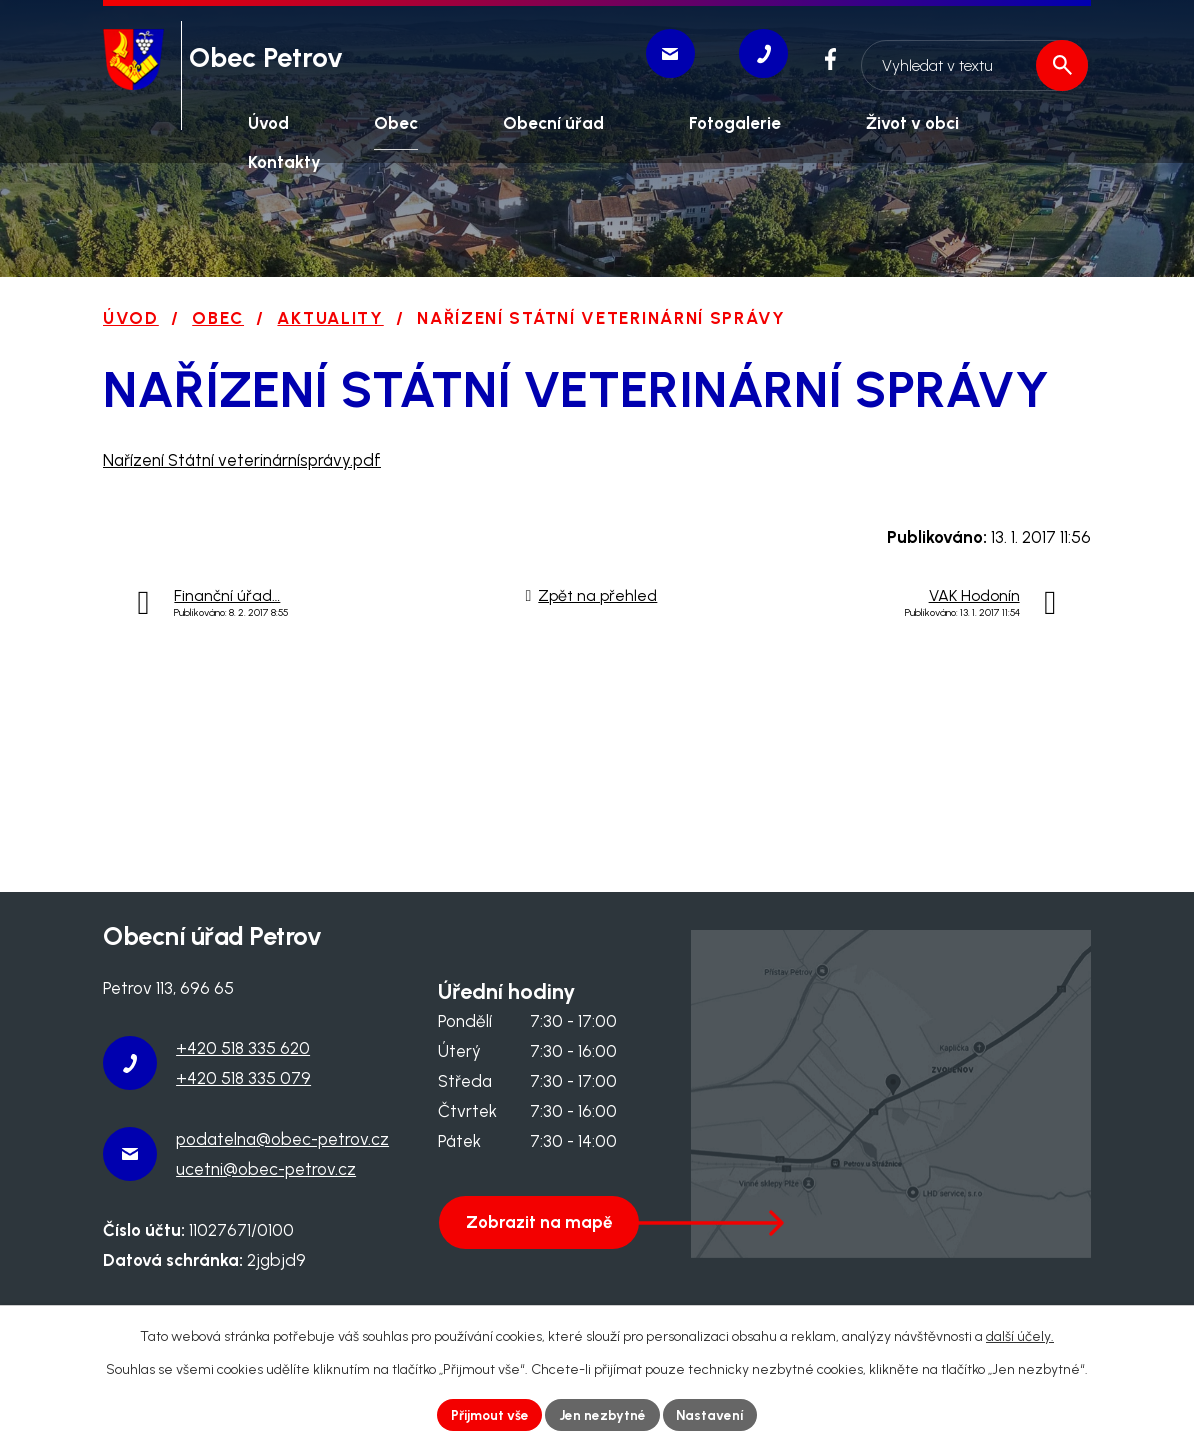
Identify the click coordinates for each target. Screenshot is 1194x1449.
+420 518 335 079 (243, 1078)
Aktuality (330, 318)
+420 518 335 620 (243, 1048)
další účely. (1020, 1335)
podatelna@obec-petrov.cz (282, 1139)
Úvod (131, 318)
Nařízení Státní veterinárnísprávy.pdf (242, 460)
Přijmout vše (488, 1414)
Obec (218, 318)
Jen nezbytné (604, 1414)
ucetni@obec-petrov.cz (266, 1169)
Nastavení (713, 1414)
